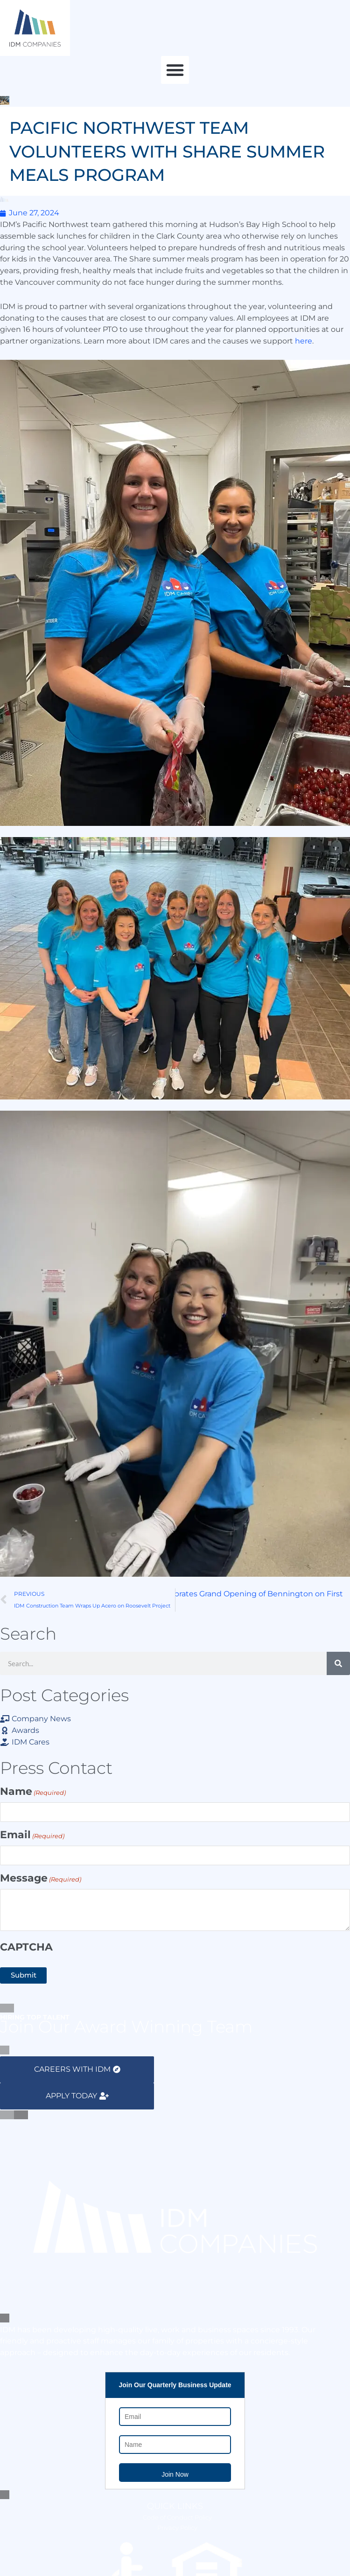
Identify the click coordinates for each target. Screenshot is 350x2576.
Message (40, 1879)
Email (32, 1835)
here (303, 341)
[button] (175, 70)
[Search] (338, 1663)
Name (33, 1792)
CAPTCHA (26, 1947)
